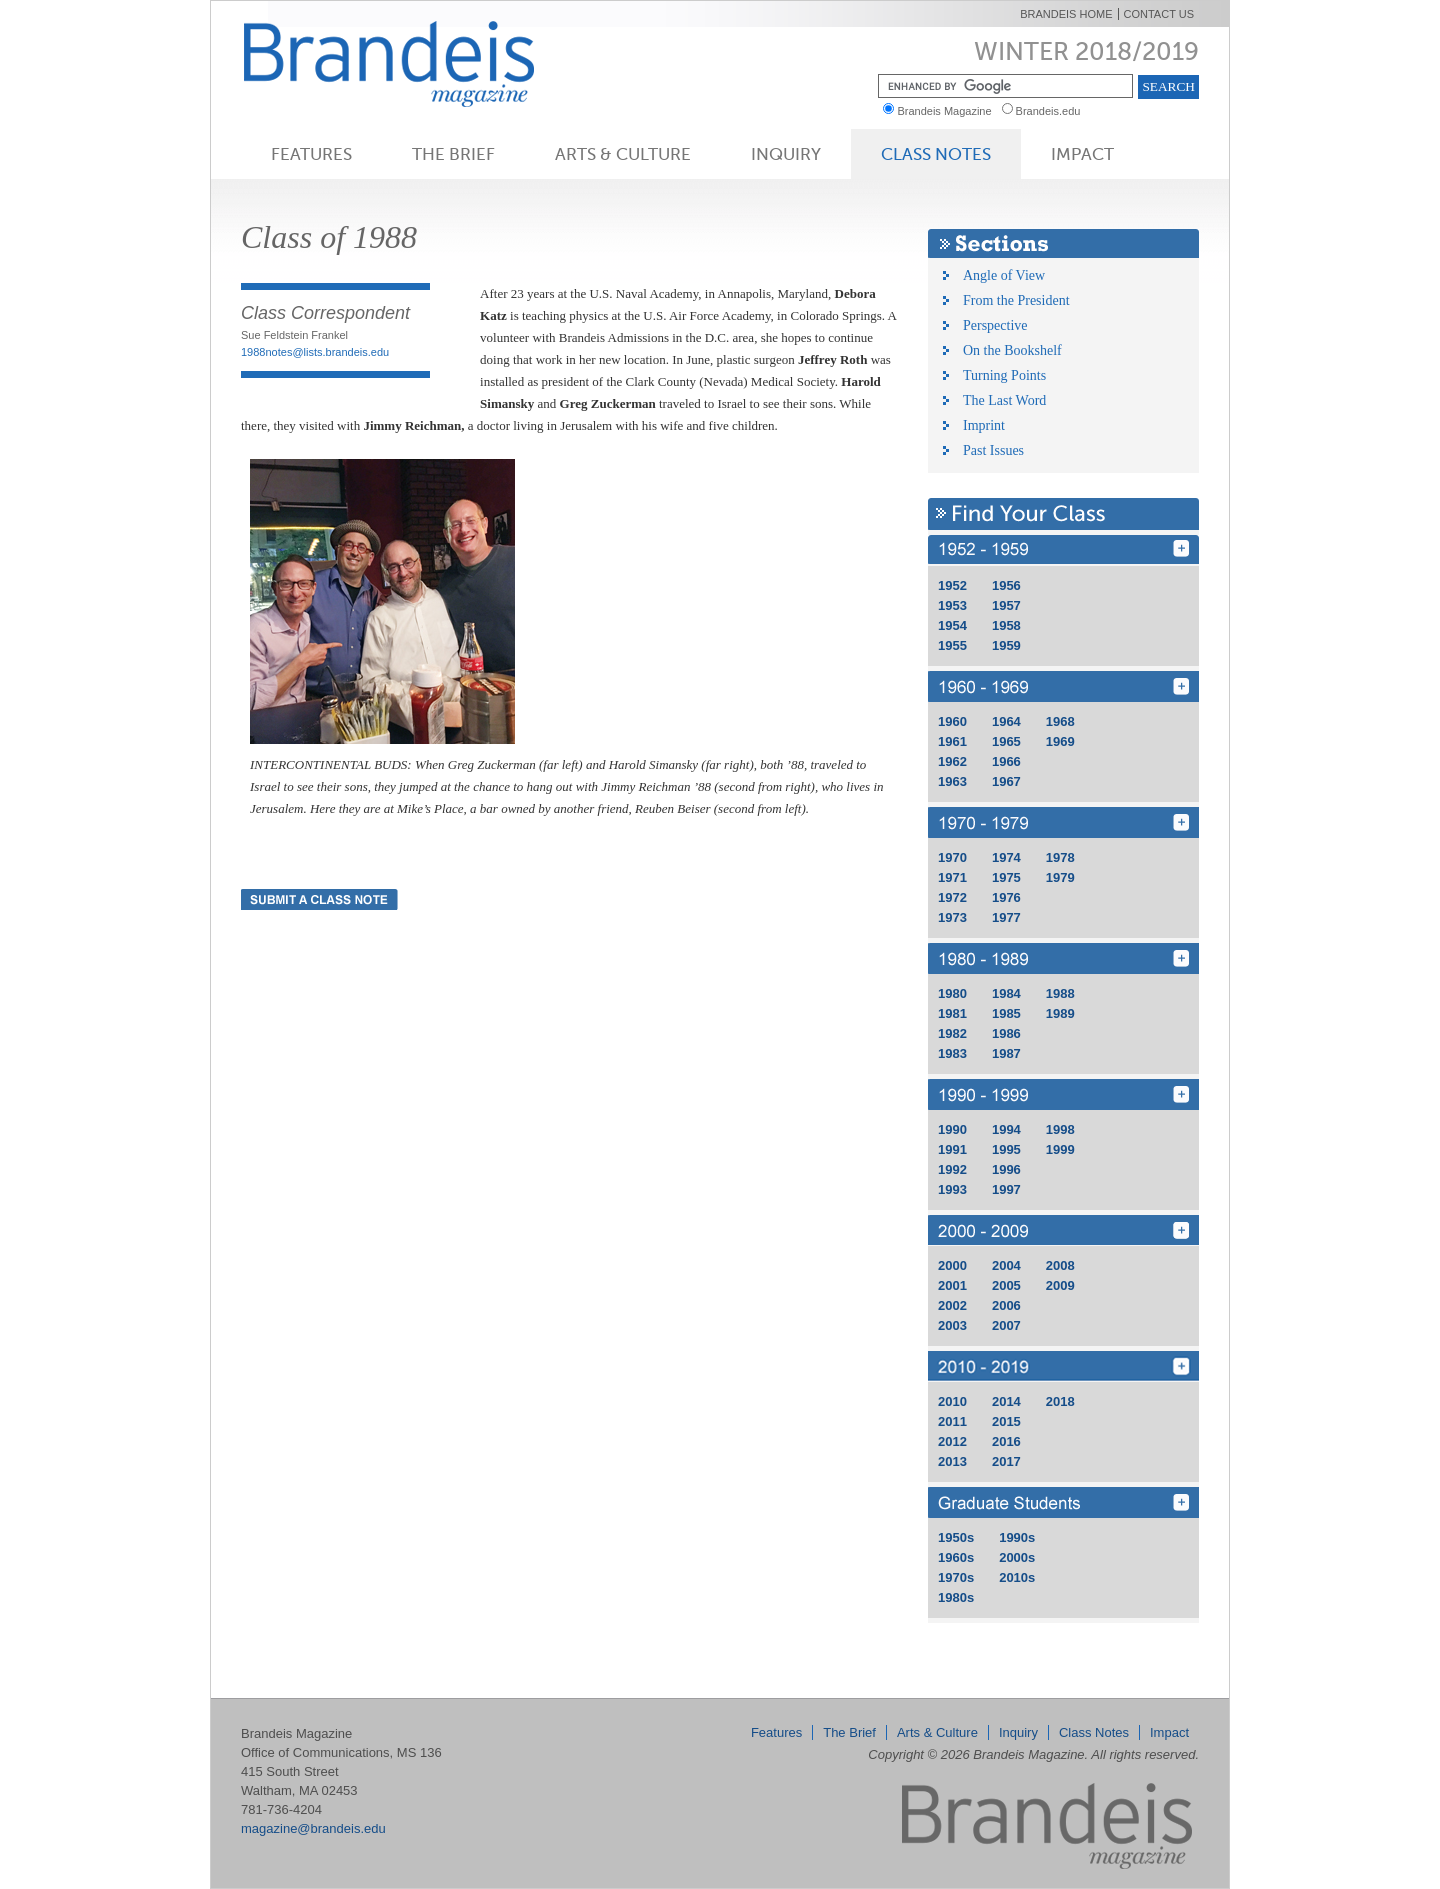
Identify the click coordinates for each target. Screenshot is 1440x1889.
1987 (1006, 1053)
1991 (952, 1149)
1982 (952, 1033)
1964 (1006, 721)
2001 (952, 1285)
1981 (952, 1013)
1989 (1060, 1013)
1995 (1006, 1149)
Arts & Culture (623, 154)
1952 (952, 585)
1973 (952, 917)
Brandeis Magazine (422, 63)
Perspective (995, 325)
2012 (952, 1441)
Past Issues (993, 450)
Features (311, 154)
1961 (952, 741)
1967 (1006, 781)
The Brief (453, 154)
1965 (1006, 741)
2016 (1006, 1441)
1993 (952, 1189)
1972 (952, 897)
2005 (1006, 1285)
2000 (952, 1265)
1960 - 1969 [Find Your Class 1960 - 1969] (1063, 686)
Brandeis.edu (1053, 111)
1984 (1006, 993)
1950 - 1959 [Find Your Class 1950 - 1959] (1063, 550)
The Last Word (1004, 400)
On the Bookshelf (1012, 350)
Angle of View (1004, 275)
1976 (1006, 897)
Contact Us (1159, 14)
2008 (1060, 1265)
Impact (1082, 154)
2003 (952, 1325)
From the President (1016, 300)
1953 (952, 605)
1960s (956, 1557)
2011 (952, 1421)
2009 (1060, 1285)
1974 (1006, 857)
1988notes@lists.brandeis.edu (315, 352)
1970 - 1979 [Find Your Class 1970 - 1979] (1063, 822)
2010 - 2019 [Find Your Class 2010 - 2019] (1063, 1366)
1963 (952, 781)
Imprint (984, 425)
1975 (1006, 877)
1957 (1006, 605)
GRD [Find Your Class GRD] (1063, 1502)
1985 (1006, 1013)
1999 (1060, 1149)
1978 (1060, 857)
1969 (1060, 741)
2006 (1006, 1305)
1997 (1006, 1189)
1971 (952, 877)
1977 (1006, 917)
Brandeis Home (1066, 14)
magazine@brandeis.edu (313, 1828)
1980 (952, 993)
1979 (1060, 877)
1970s (956, 1577)
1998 (1060, 1129)
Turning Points (1004, 375)
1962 (952, 761)
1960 (952, 721)
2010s (1017, 1577)
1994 (1006, 1129)
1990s (1017, 1537)
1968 (1060, 721)
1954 (952, 625)
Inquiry (786, 154)
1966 (1006, 761)
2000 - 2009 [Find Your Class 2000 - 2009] (1063, 1230)
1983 (952, 1053)
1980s (956, 1597)
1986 (1006, 1033)
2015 (1006, 1421)
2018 (1060, 1401)
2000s (1017, 1557)
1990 (952, 1129)
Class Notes (936, 154)
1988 (1060, 993)
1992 (952, 1169)
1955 (952, 645)
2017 (1006, 1461)
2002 (952, 1305)
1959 (1006, 645)
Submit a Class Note (319, 899)
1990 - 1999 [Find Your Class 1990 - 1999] (1063, 1094)
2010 (952, 1401)
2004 (1006, 1265)
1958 (1006, 625)
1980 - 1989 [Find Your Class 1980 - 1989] (1063, 958)
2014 (1006, 1401)
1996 (1006, 1169)
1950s (956, 1537)
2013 (952, 1461)
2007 (1006, 1325)
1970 (952, 857)
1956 (1006, 585)
